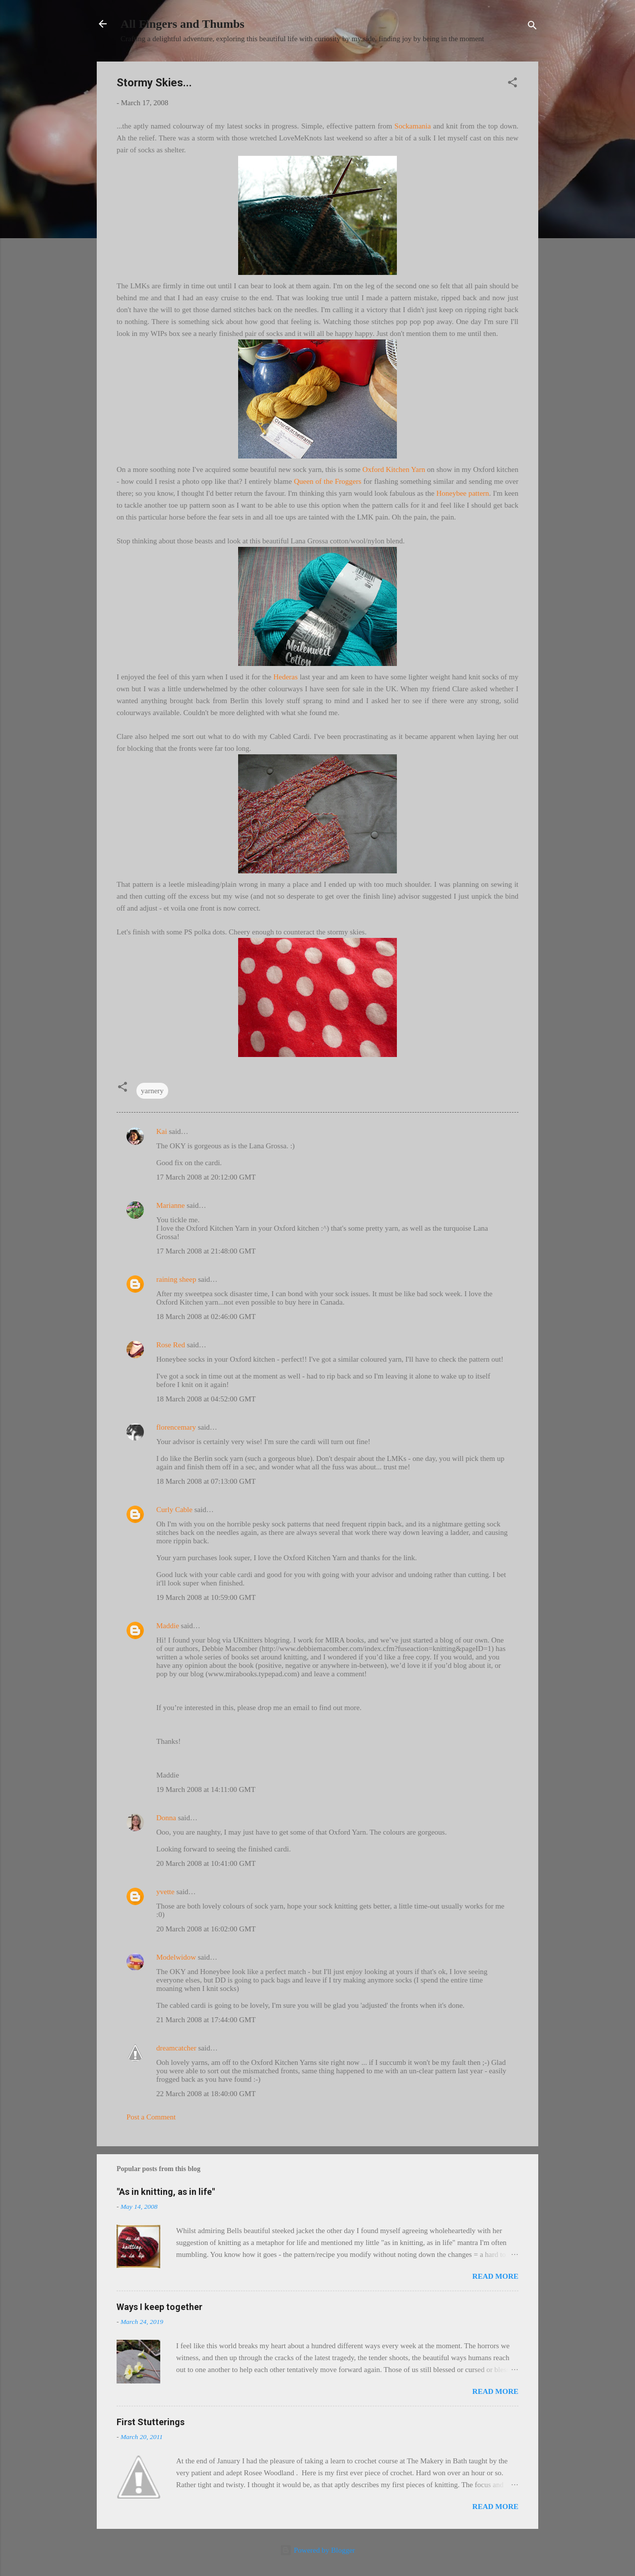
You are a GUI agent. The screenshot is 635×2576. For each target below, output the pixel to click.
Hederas (285, 677)
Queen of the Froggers (328, 481)
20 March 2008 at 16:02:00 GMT (205, 1929)
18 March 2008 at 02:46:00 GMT (205, 1317)
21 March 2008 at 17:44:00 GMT (205, 2020)
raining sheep (176, 1279)
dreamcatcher (176, 2048)
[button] (512, 84)
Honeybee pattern (462, 493)
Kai (161, 1131)
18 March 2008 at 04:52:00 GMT (205, 1399)
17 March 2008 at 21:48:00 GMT (205, 1251)
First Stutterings (151, 2422)
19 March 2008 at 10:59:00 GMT (205, 1597)
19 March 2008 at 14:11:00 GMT (205, 1789)
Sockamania (412, 126)
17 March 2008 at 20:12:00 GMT (205, 1177)
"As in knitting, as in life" (166, 2191)
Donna (166, 1818)
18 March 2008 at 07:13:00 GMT (205, 1481)
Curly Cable (174, 1510)
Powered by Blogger (317, 2550)
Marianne (170, 1205)
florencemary (176, 1427)
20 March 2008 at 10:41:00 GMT (205, 1863)
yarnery (152, 1091)
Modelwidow (176, 1957)
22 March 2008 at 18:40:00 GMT (205, 2094)
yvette (165, 1892)
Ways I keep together (159, 2307)
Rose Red (170, 1345)
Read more (495, 2276)
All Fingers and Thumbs (183, 23)
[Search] (532, 27)
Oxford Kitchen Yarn (394, 469)
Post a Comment (151, 2117)
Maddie (167, 1626)
